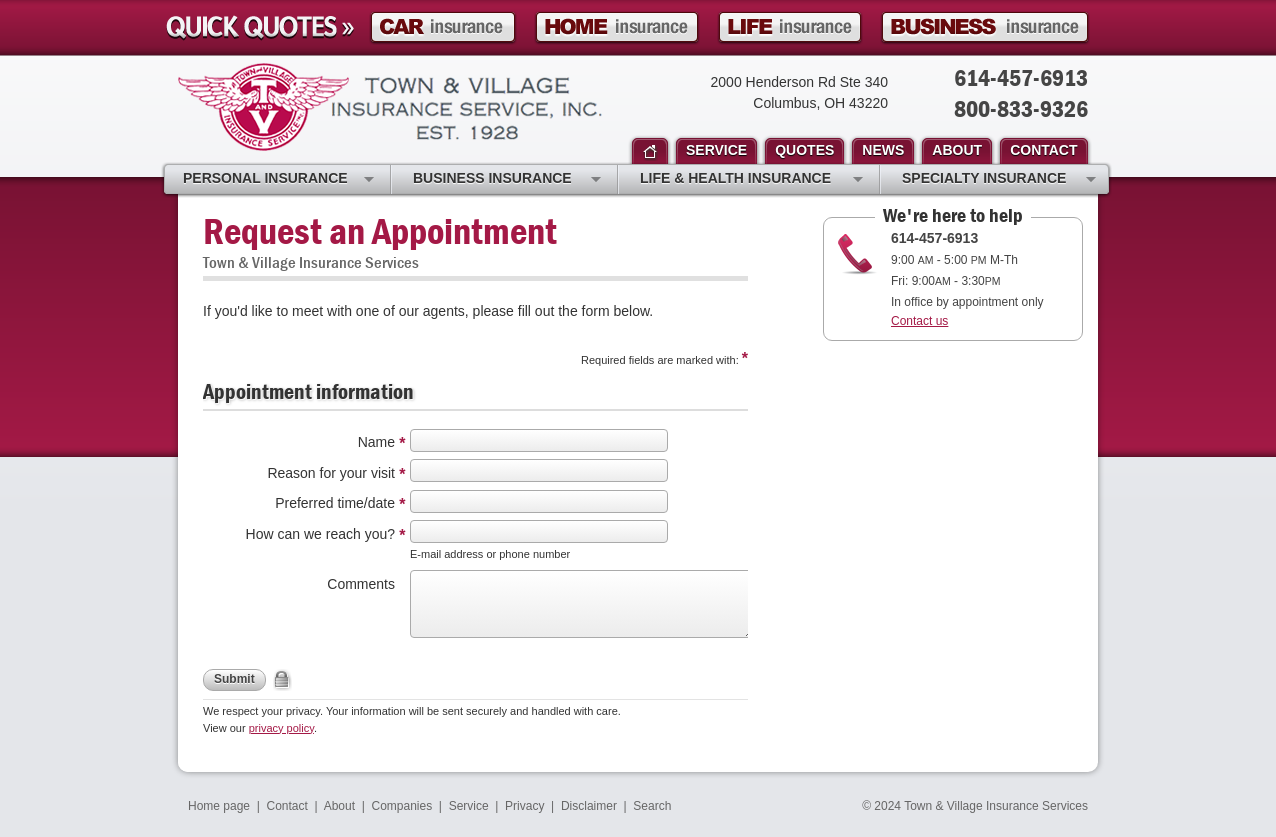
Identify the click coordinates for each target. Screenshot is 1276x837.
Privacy (524, 806)
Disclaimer (589, 806)
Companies (401, 806)
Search (652, 806)
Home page (219, 806)
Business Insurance (507, 180)
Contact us (919, 321)
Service (469, 806)
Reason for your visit (331, 473)
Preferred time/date (335, 503)
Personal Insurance (278, 180)
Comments (361, 584)
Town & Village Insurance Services (390, 107)
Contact (287, 806)
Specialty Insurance (999, 180)
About (339, 806)
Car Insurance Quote (443, 27)
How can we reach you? (320, 534)
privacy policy (281, 728)
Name (376, 442)
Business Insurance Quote (985, 27)
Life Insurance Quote (790, 27)
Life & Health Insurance (751, 180)
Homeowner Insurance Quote (617, 27)
